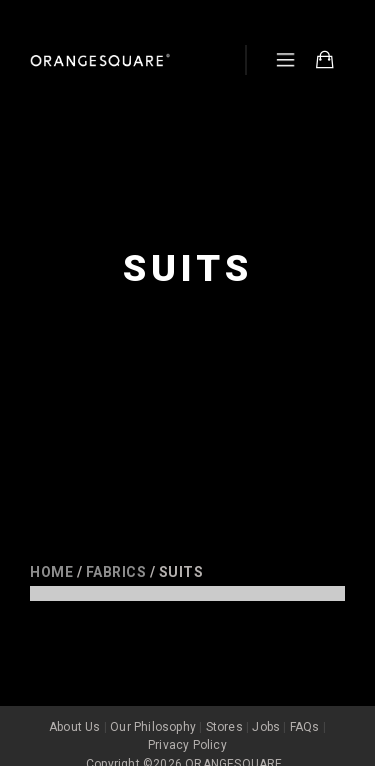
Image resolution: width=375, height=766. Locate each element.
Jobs (266, 708)
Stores (224, 708)
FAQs (305, 708)
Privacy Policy (187, 726)
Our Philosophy (153, 708)
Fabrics (116, 572)
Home (51, 572)
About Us (75, 708)
